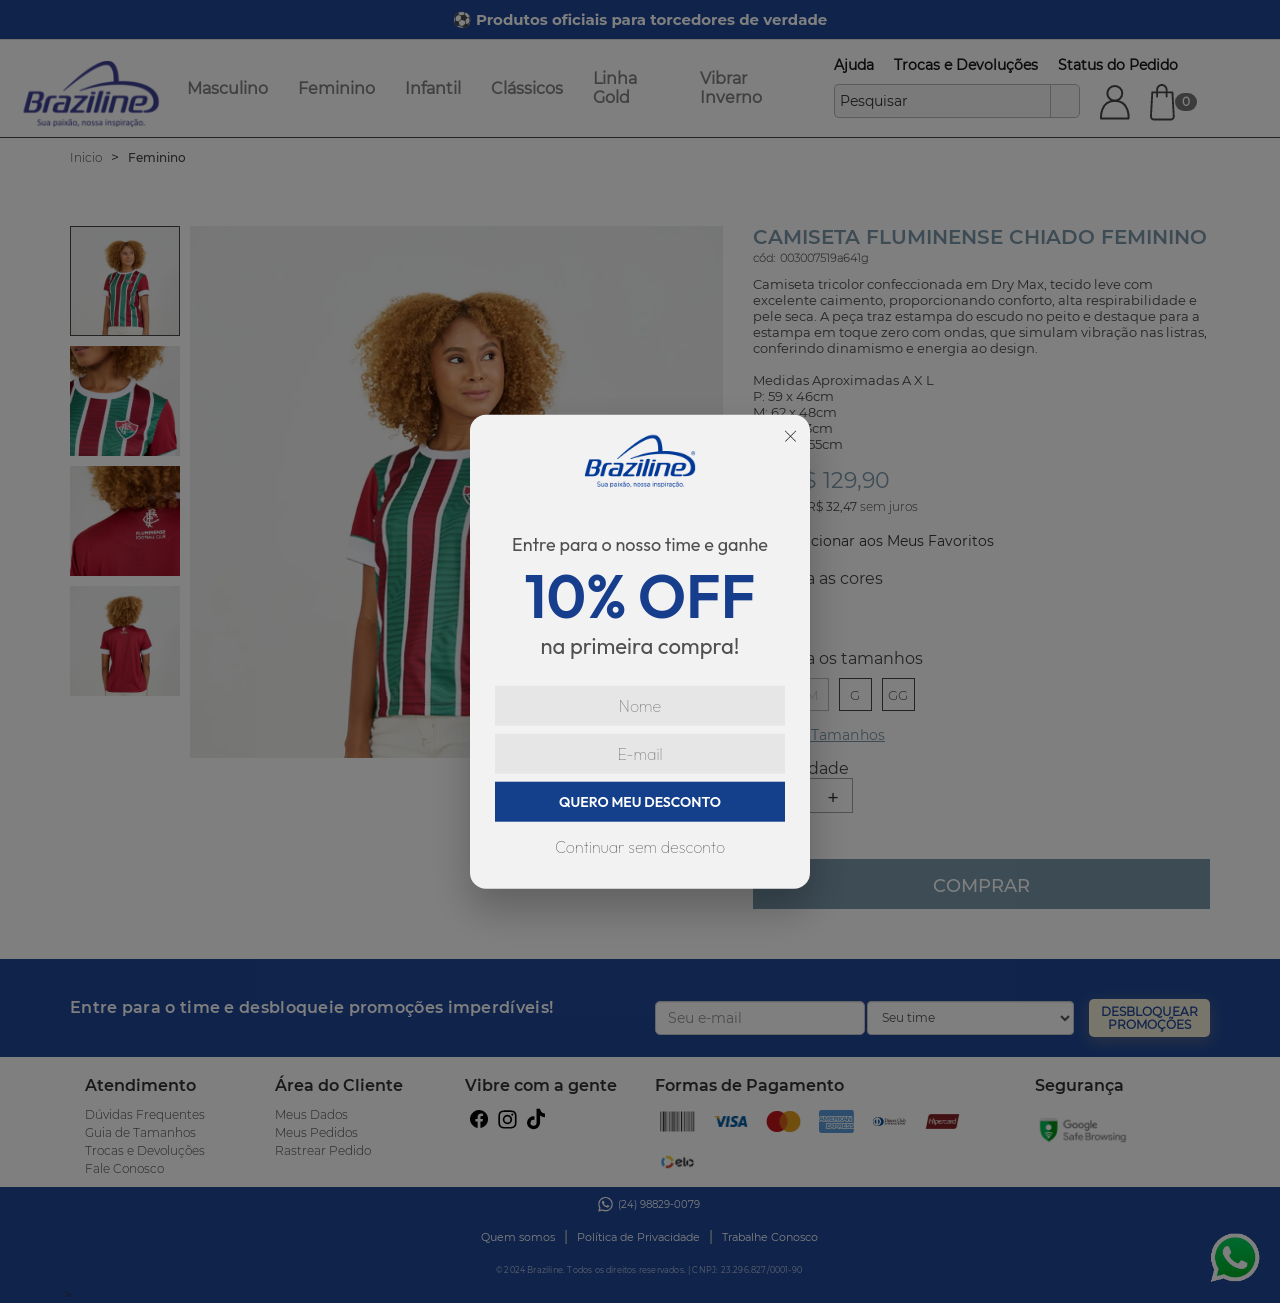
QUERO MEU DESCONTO (640, 802)
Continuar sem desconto (640, 847)
